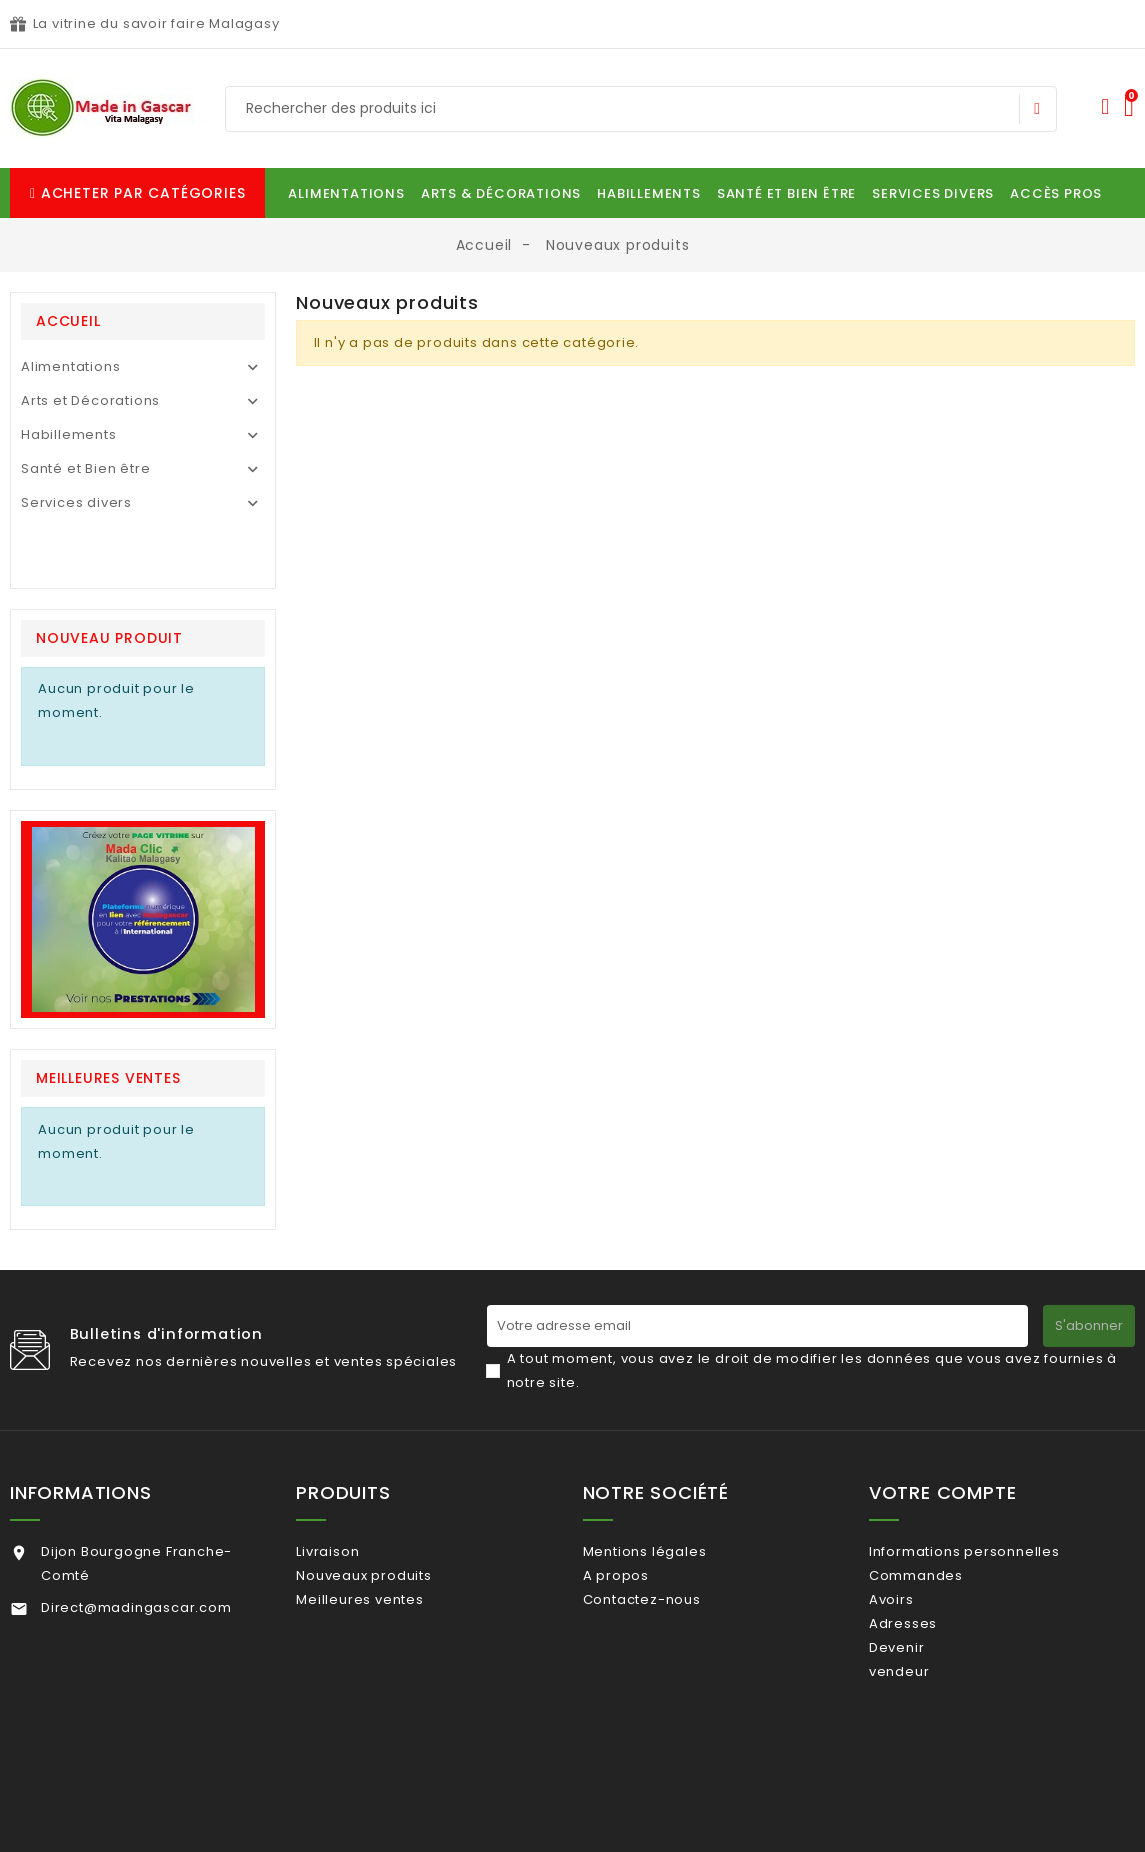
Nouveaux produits (389, 1466)
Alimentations (70, 366)
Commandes (942, 1466)
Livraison (353, 1434)
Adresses (929, 1531)
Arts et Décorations (90, 400)
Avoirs (917, 1499)
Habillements (69, 434)
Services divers (76, 502)
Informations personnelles (990, 1434)
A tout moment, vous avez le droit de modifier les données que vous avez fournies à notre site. (812, 1253)
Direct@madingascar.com (136, 1490)
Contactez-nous (667, 1499)
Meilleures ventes (385, 1499)
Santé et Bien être (85, 468)
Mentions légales (670, 1434)
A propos (641, 1466)
